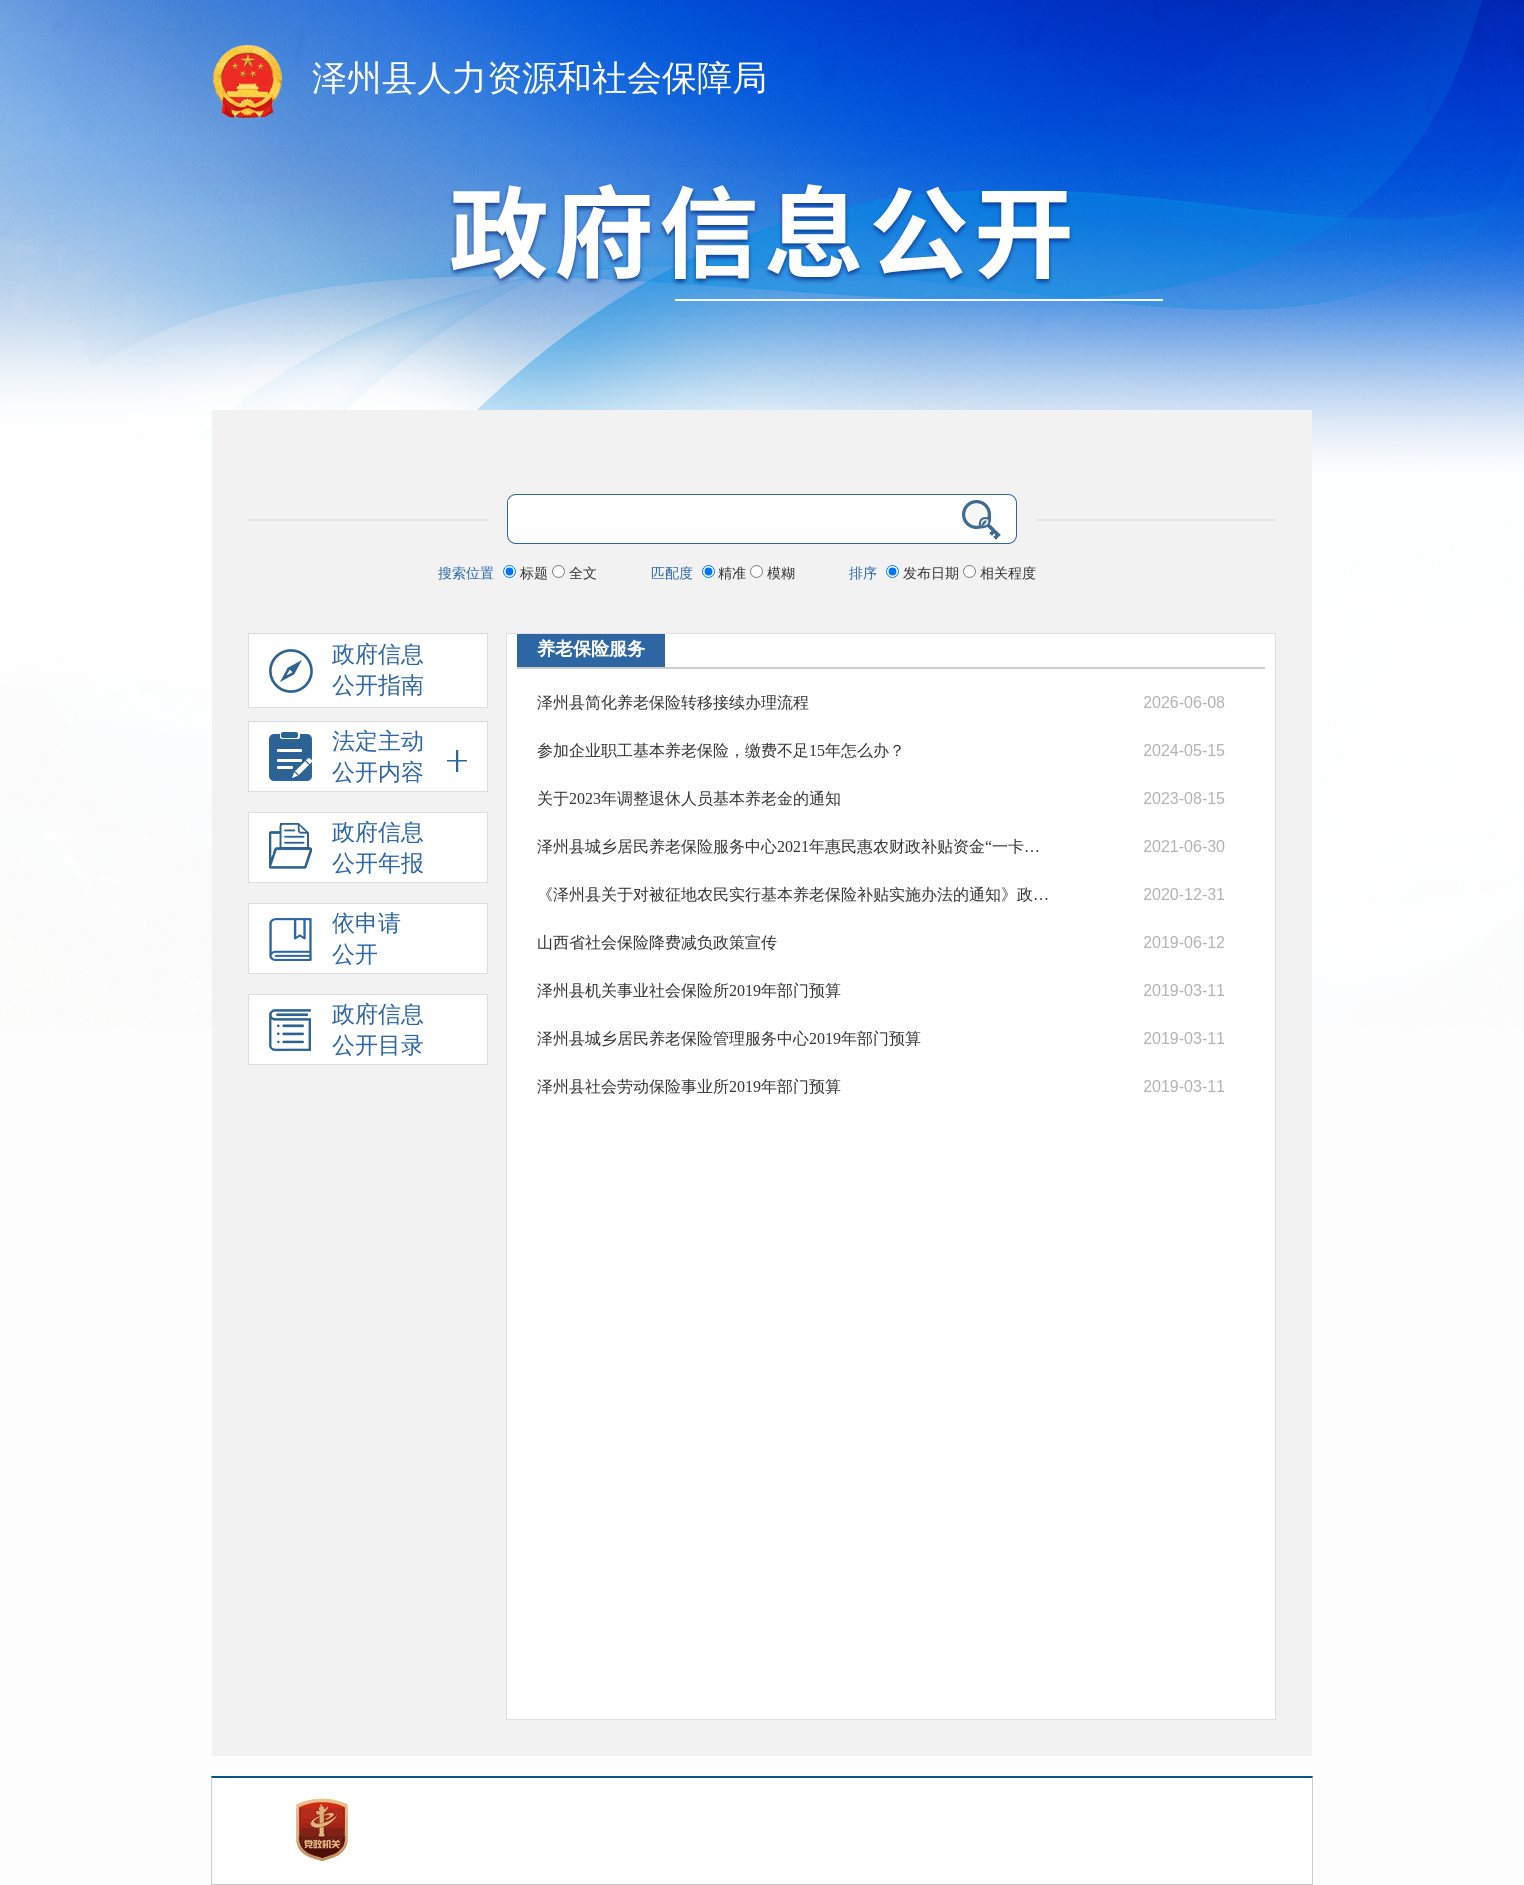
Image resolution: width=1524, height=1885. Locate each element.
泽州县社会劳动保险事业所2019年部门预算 (689, 1086)
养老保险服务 (591, 649)
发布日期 (924, 573)
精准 (726, 573)
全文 (574, 573)
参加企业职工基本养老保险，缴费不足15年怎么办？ (721, 750)
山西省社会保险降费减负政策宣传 (657, 942)
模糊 (772, 573)
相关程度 (999, 573)
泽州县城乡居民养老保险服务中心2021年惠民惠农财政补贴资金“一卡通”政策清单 (795, 846)
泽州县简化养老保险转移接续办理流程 (673, 702)
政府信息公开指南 (346, 675)
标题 (527, 573)
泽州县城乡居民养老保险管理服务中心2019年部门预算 (729, 1038)
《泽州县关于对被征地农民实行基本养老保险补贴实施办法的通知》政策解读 (795, 894)
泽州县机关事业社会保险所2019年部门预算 (689, 990)
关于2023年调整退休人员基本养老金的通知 (689, 798)
